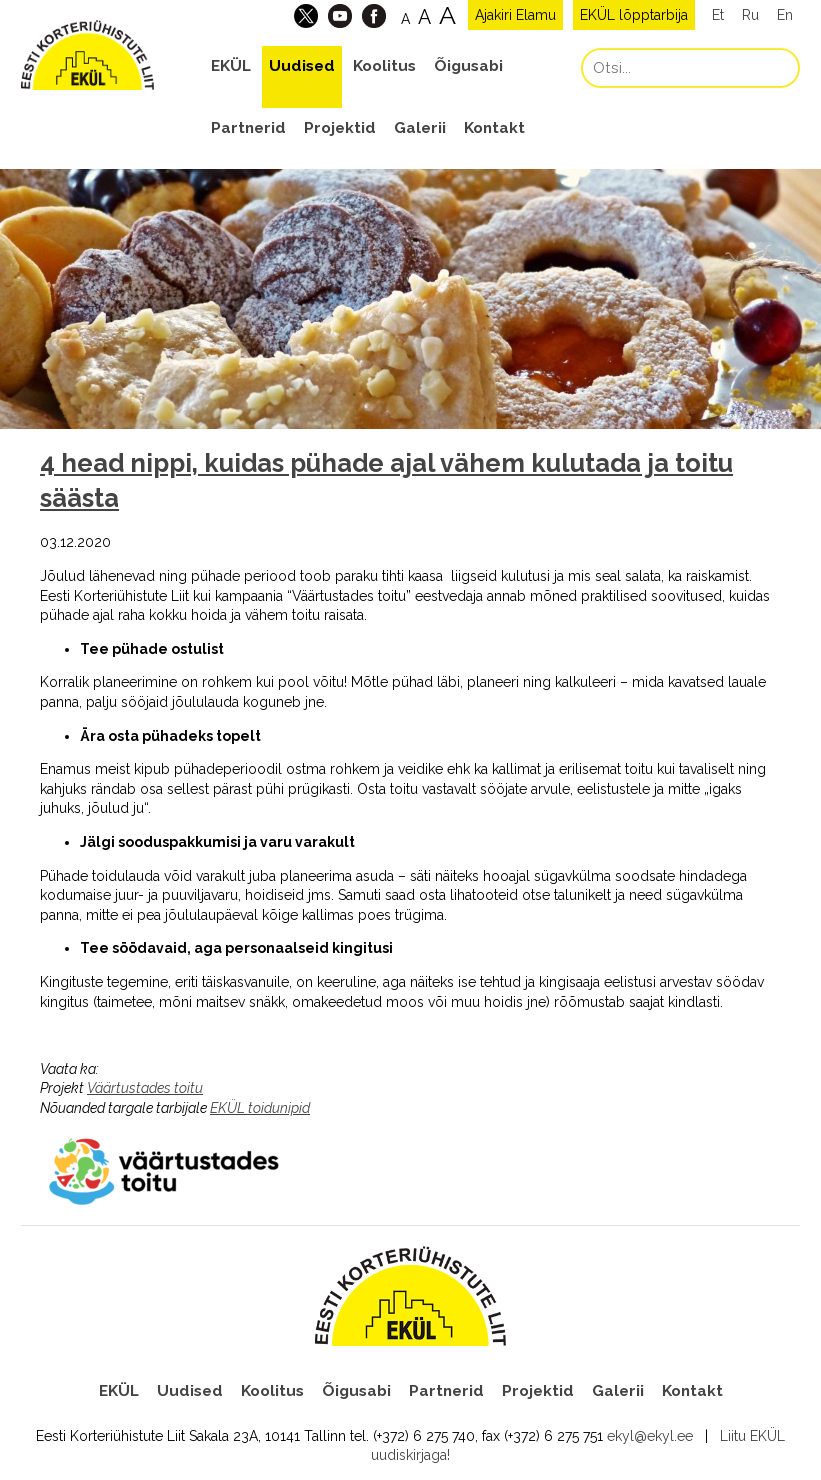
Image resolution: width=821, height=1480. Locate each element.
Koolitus (384, 66)
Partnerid (248, 128)
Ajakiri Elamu (515, 15)
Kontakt (494, 128)
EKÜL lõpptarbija (634, 15)
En (785, 15)
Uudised (302, 66)
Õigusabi (468, 66)
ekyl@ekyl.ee (650, 1436)
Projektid (340, 128)
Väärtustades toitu (145, 1088)
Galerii (420, 128)
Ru (750, 15)
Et (718, 15)
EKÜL (231, 66)
